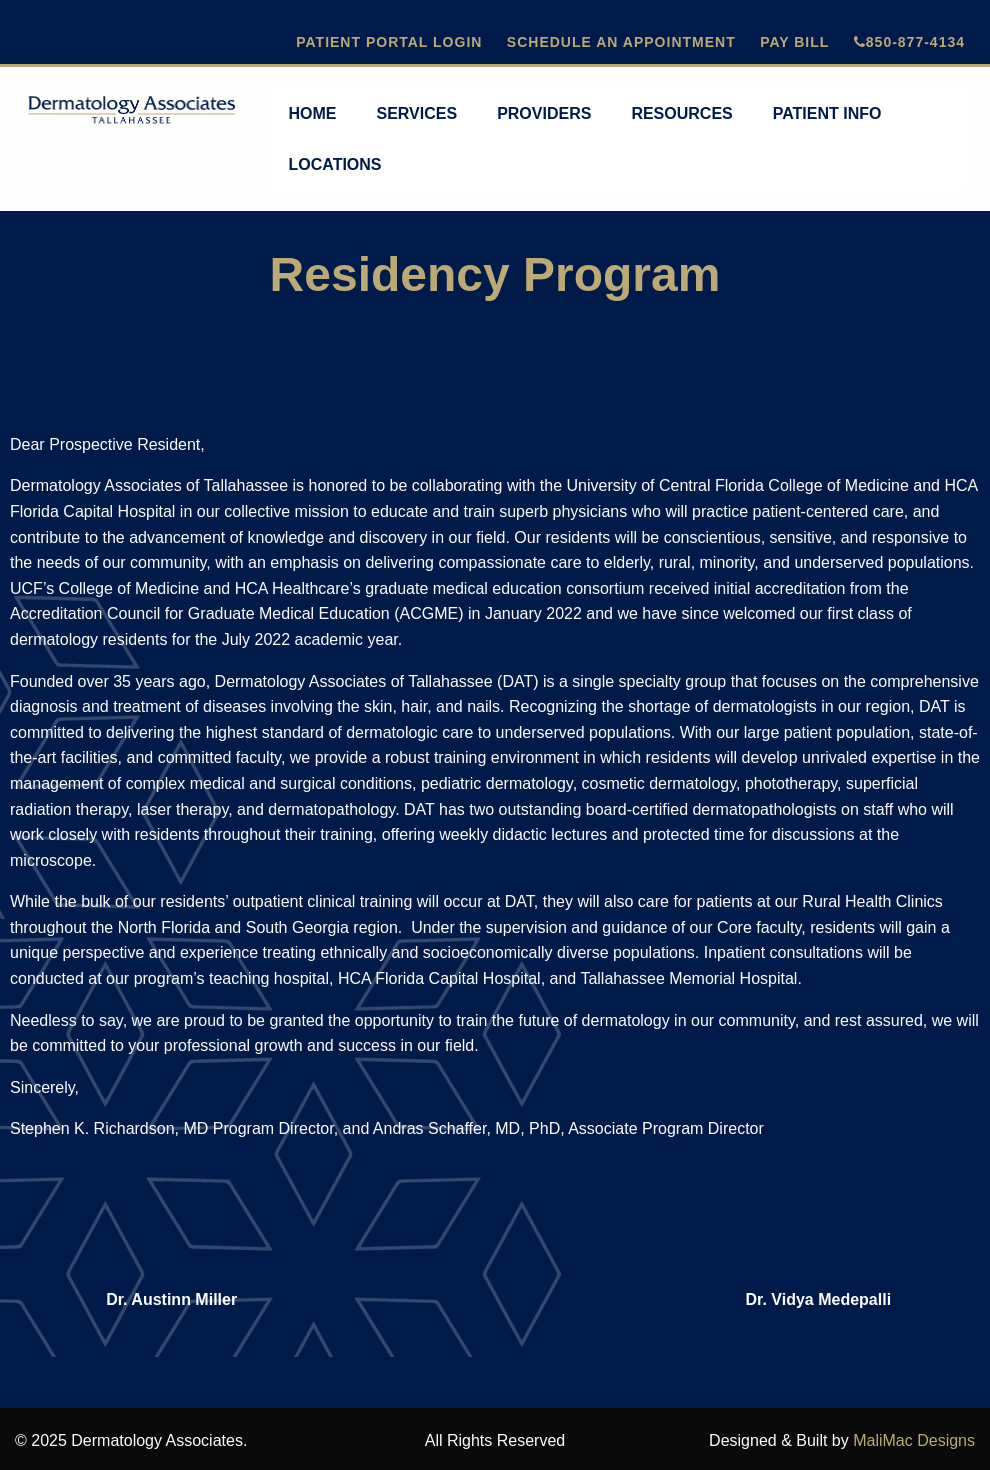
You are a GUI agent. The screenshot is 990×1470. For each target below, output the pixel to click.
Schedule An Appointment (621, 42)
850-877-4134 (909, 42)
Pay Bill (794, 42)
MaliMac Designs (914, 1440)
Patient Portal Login (389, 42)
